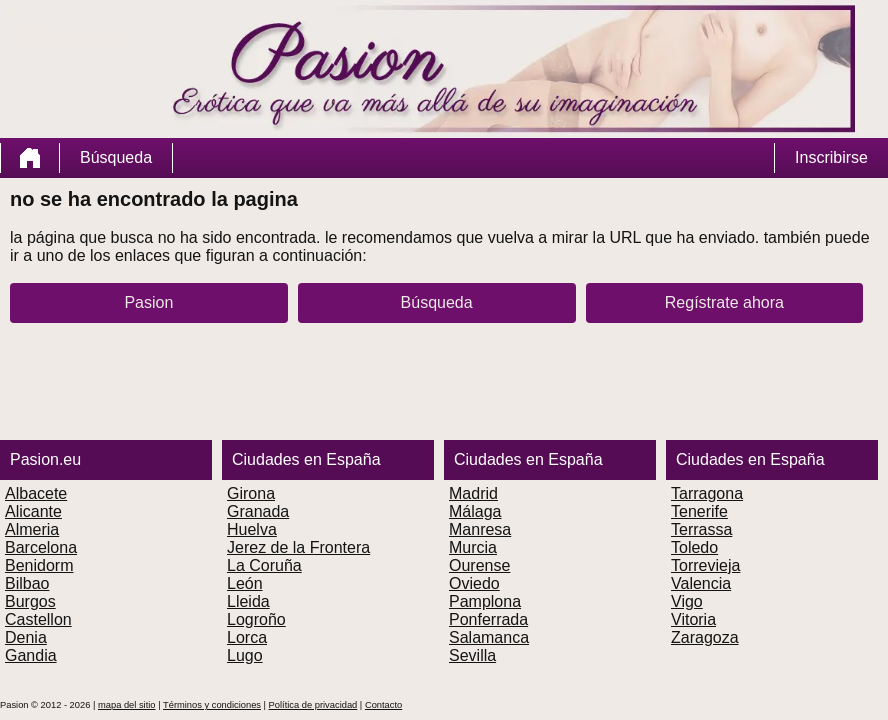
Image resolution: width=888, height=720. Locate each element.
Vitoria (693, 619)
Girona (251, 493)
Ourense (479, 565)
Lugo (245, 655)
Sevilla (472, 655)
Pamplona (485, 601)
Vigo (687, 601)
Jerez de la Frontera (298, 547)
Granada (258, 511)
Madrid (473, 493)
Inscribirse (831, 157)
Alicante (33, 511)
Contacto (383, 705)
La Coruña (264, 565)
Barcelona (41, 547)
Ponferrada (488, 619)
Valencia (701, 583)
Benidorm (39, 565)
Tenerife (699, 511)
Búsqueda (116, 157)
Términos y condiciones (212, 705)
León (245, 583)
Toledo (694, 547)
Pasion (148, 302)
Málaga (475, 511)
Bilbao (27, 583)
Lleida (248, 601)
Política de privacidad (313, 705)
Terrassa (701, 529)
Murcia (473, 547)
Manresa (480, 529)
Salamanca (489, 637)
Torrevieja (705, 565)
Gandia (31, 655)
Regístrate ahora (724, 302)
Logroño (256, 619)
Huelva (252, 529)
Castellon (38, 619)
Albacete (36, 493)
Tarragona (707, 493)
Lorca (247, 637)
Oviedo (474, 583)
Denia (26, 637)
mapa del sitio (127, 705)
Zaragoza (705, 637)
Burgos (30, 601)
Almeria (32, 529)
